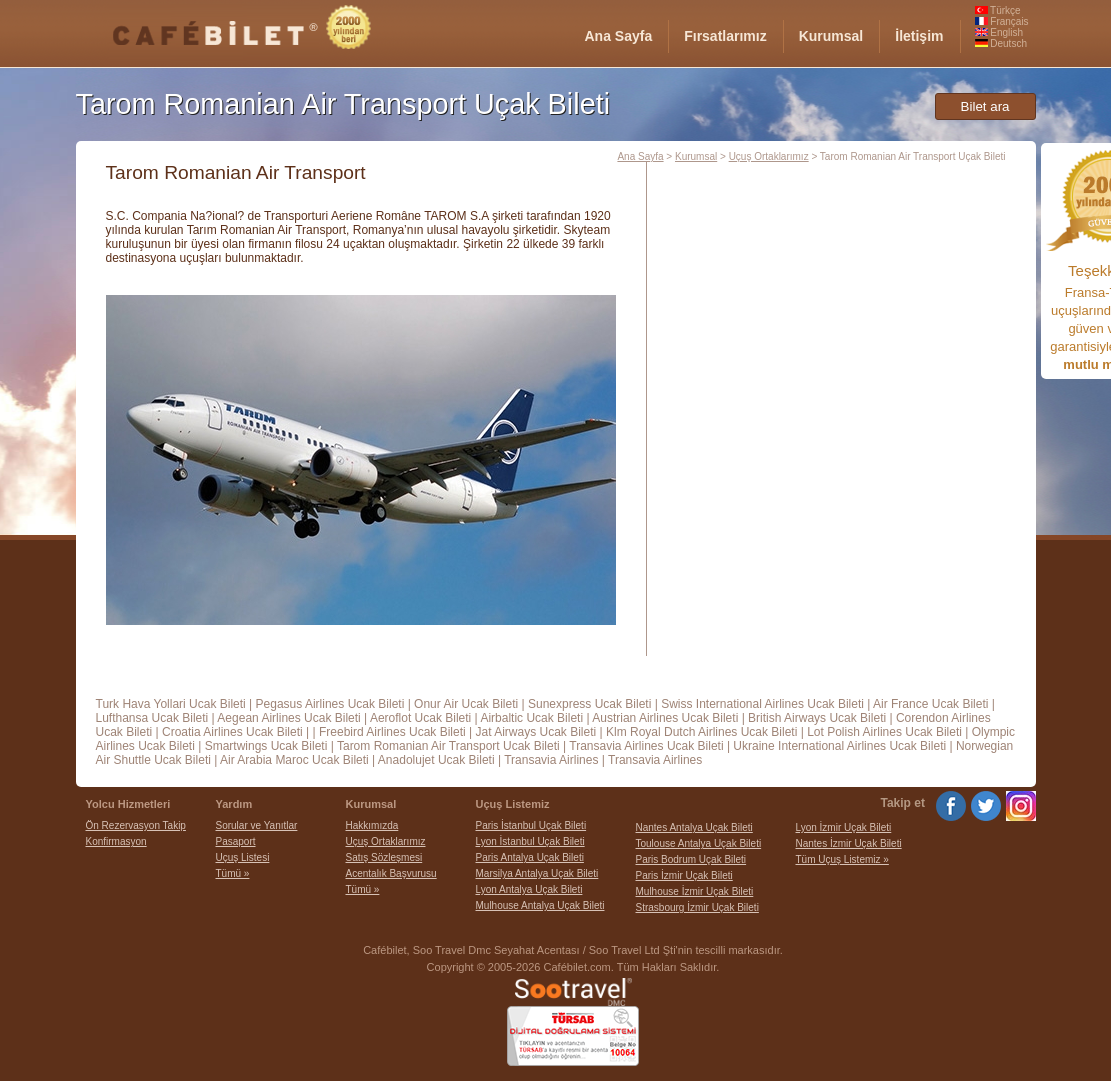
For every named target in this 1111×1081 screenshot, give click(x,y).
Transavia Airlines (551, 760)
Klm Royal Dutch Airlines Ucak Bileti (701, 732)
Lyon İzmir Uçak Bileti (844, 827)
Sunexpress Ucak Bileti (589, 704)
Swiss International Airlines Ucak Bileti (762, 704)
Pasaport (236, 841)
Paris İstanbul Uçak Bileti (531, 825)
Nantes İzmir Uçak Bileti (849, 843)
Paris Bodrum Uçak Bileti (691, 859)
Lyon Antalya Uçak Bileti (529, 889)
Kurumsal (696, 156)
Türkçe (998, 10)
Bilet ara (985, 106)
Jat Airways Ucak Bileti (535, 732)
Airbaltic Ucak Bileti (531, 718)
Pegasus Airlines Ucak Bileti (330, 704)
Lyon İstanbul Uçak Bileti (530, 841)
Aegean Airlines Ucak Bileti (288, 718)
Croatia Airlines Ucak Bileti (232, 732)
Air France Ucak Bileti (930, 704)
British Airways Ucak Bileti (817, 718)
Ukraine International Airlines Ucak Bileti (839, 746)
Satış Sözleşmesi (384, 857)
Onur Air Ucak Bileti (466, 704)
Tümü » (233, 873)
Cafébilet (384, 950)
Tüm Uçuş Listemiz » (842, 859)
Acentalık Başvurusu (391, 873)
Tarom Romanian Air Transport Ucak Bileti (448, 746)
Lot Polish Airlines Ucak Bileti (884, 732)
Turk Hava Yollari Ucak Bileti (171, 704)
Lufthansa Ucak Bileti (152, 718)
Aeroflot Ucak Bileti (420, 718)
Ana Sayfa (640, 156)
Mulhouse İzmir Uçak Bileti (695, 891)
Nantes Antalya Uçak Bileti (694, 827)
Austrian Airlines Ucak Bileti (665, 718)
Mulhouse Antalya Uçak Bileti (540, 905)
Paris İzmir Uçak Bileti (684, 875)
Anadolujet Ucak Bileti (436, 760)
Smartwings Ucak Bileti (266, 746)
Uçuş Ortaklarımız (769, 156)
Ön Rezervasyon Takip (136, 825)
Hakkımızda (372, 825)
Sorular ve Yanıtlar (257, 825)
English (999, 32)
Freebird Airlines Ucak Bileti (392, 732)
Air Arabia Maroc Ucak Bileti (294, 760)
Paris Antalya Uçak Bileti (530, 857)
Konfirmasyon (116, 841)
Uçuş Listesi (243, 857)
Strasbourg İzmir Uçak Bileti (697, 907)
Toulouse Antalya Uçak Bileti (699, 843)
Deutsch (1001, 43)
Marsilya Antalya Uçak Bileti (537, 873)
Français (1002, 21)
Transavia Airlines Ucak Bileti (646, 746)
